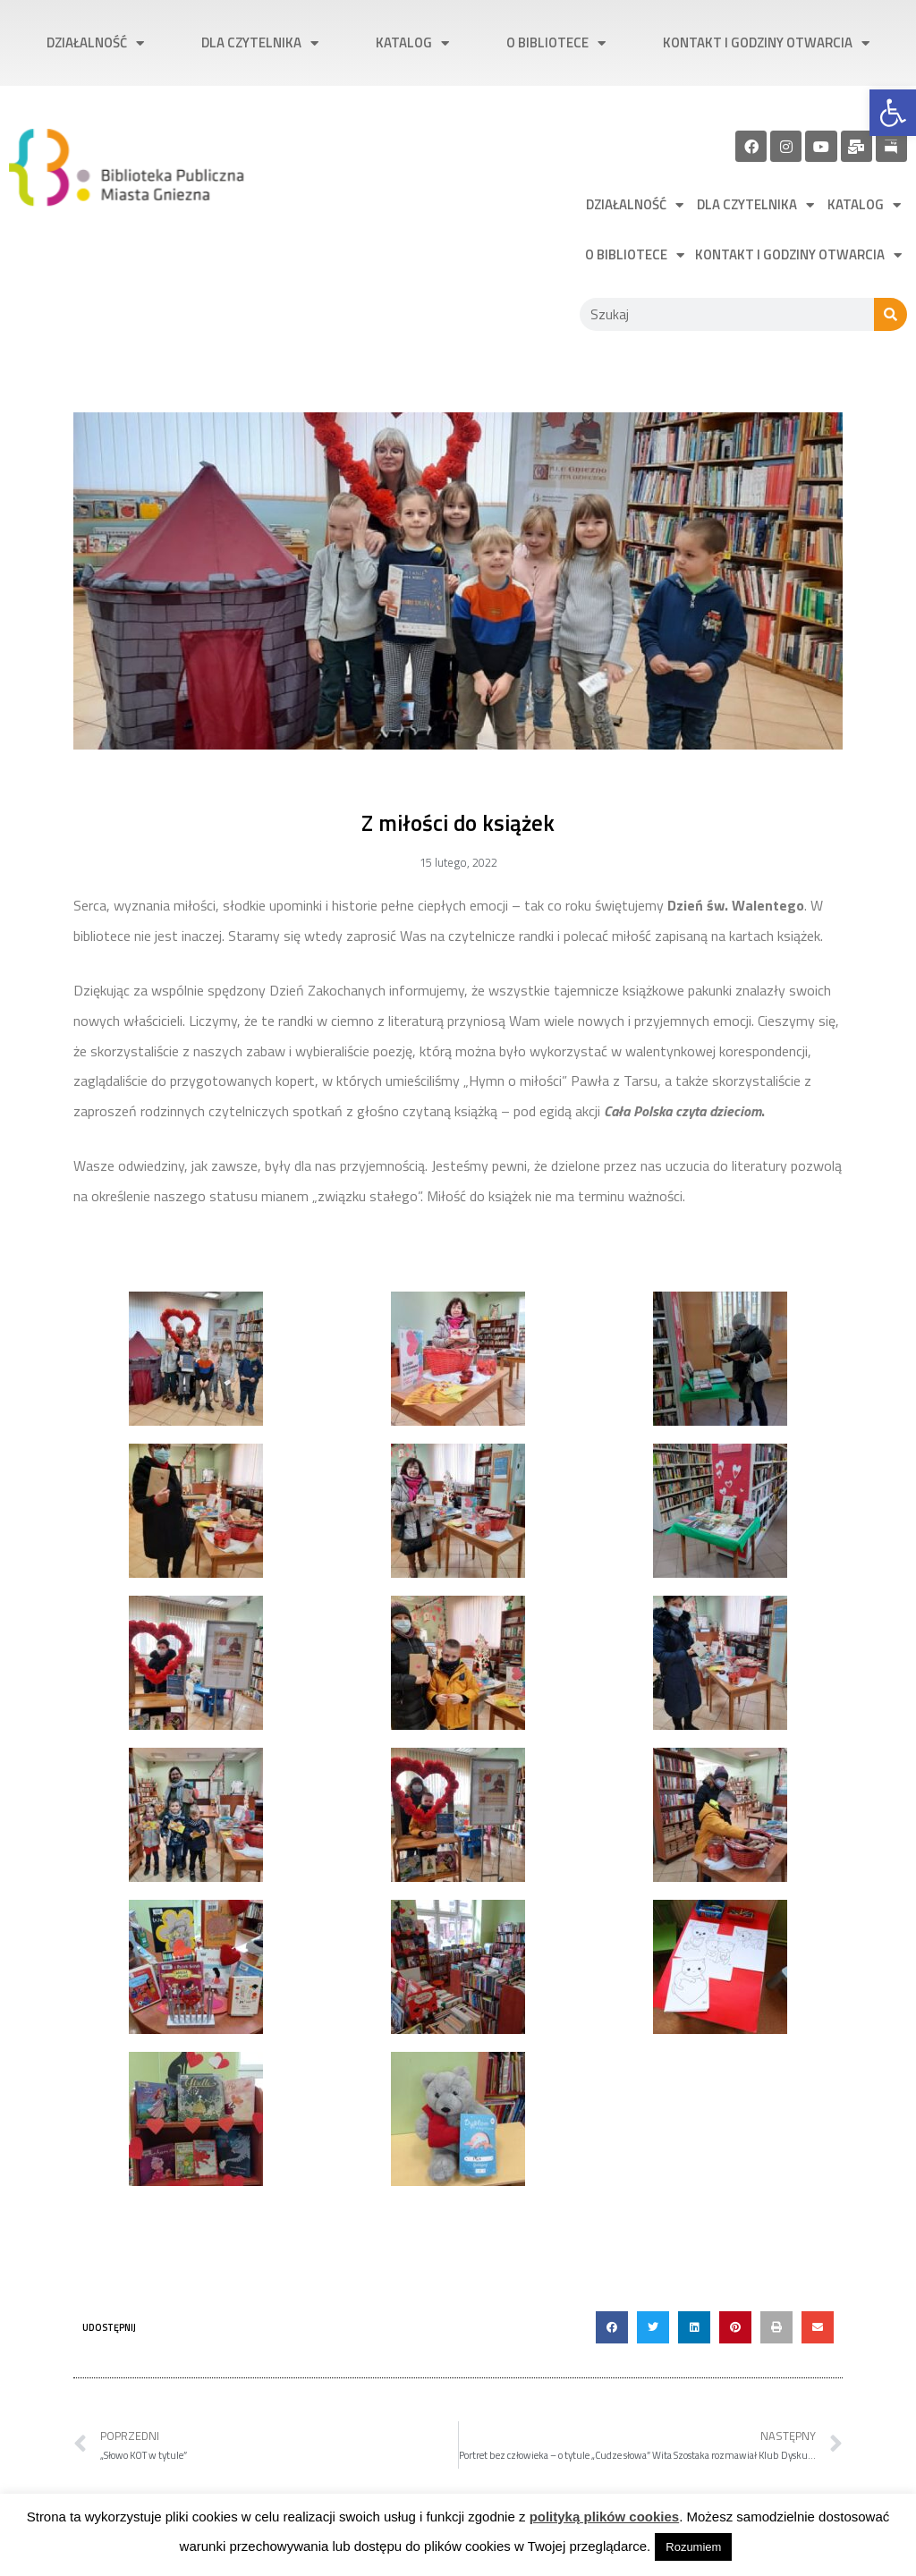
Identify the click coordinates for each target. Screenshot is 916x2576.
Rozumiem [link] (693, 2547)
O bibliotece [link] (556, 43)
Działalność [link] (95, 43)
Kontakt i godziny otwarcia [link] (766, 43)
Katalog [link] (412, 43)
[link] (892, 112)
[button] (612, 2327)
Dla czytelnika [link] (259, 43)
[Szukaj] (890, 314)
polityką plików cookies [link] (605, 2516)
